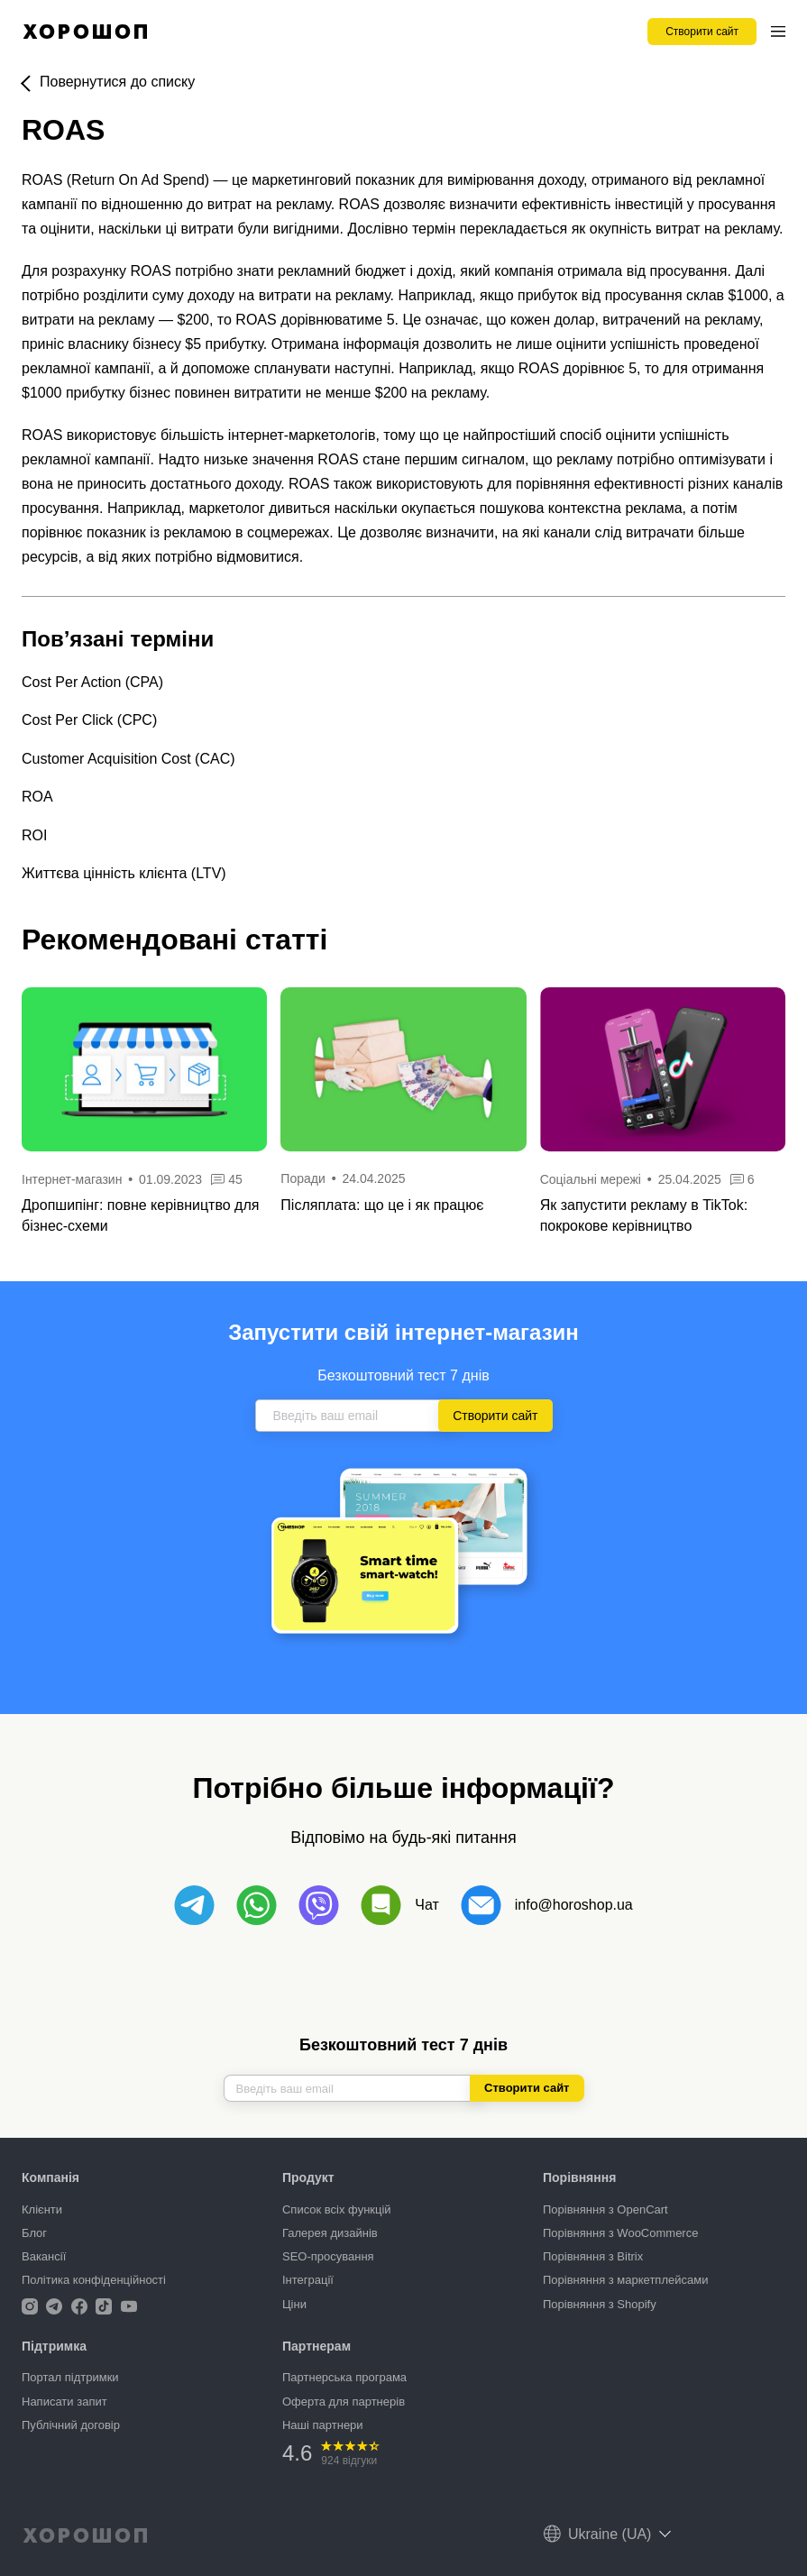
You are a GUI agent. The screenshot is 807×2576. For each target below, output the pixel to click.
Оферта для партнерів (343, 2401)
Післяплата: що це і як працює (381, 1205)
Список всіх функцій (336, 2209)
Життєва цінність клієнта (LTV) (124, 873)
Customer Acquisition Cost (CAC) (128, 758)
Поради (302, 1178)
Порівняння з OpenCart (605, 2209)
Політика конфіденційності (94, 2280)
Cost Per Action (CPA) (92, 682)
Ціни (294, 2304)
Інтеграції (308, 2280)
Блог (34, 2233)
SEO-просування (328, 2256)
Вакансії (44, 2256)
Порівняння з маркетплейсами (625, 2280)
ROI (34, 835)
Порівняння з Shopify (599, 2304)
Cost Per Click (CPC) (89, 720)
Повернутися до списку (117, 81)
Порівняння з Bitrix (593, 2256)
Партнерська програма (344, 2377)
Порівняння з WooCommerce (620, 2233)
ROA (37, 796)
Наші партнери (322, 2425)
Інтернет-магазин (72, 1179)
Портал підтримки (70, 2377)
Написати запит (64, 2401)
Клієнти (42, 2209)
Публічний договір (71, 2425)
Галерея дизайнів (330, 2233)
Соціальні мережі (592, 1179)
